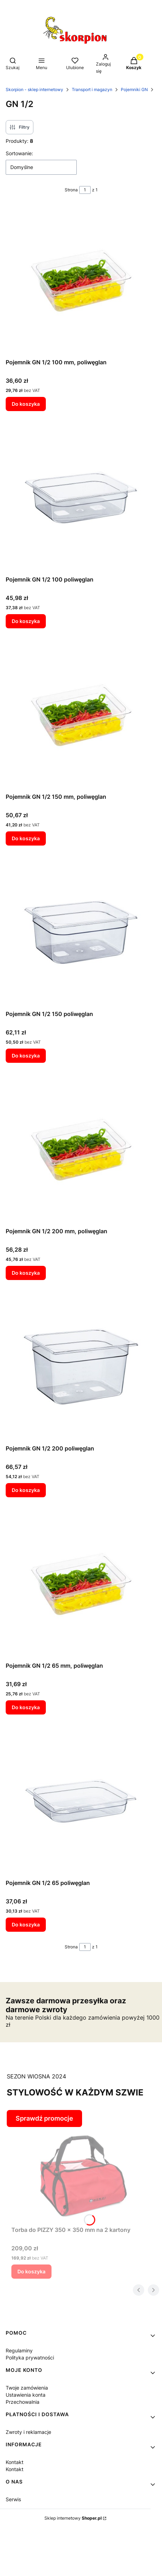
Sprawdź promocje (44, 2118)
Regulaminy (19, 2350)
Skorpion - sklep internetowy (34, 89)
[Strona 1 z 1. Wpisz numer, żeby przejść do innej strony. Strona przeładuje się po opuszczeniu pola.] (85, 190)
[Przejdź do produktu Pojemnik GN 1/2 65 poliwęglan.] (81, 1801)
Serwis (13, 2499)
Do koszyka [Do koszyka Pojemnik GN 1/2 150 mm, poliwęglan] (26, 838)
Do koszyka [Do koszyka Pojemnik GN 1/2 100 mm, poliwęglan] (26, 404)
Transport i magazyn (92, 89)
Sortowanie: (19, 153)
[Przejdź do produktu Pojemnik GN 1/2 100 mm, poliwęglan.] (81, 280)
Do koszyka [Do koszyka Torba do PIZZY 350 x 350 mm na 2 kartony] (31, 2271)
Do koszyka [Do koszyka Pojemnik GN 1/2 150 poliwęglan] (26, 1056)
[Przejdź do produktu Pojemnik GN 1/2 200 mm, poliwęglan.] (81, 1149)
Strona (71, 189)
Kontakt (14, 2462)
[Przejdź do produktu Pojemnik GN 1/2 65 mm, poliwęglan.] (81, 1584)
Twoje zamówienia (27, 2388)
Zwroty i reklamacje (28, 2432)
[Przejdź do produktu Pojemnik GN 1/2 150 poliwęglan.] (81, 932)
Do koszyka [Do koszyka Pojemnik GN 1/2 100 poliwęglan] (26, 621)
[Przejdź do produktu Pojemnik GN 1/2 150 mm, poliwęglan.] (81, 715)
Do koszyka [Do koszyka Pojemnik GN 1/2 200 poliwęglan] (26, 1490)
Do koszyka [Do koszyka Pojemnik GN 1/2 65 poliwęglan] (26, 1924)
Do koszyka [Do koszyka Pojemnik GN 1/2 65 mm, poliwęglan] (26, 1707)
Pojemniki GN (134, 89)
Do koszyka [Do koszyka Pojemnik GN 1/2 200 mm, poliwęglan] (26, 1273)
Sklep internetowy (73, 2518)
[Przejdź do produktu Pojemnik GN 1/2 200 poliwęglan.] (81, 1366)
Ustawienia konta (25, 2395)
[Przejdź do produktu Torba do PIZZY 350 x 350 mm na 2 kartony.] (83, 2175)
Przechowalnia (22, 2402)
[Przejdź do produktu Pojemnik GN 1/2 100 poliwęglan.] (81, 497)
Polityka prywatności (30, 2358)
